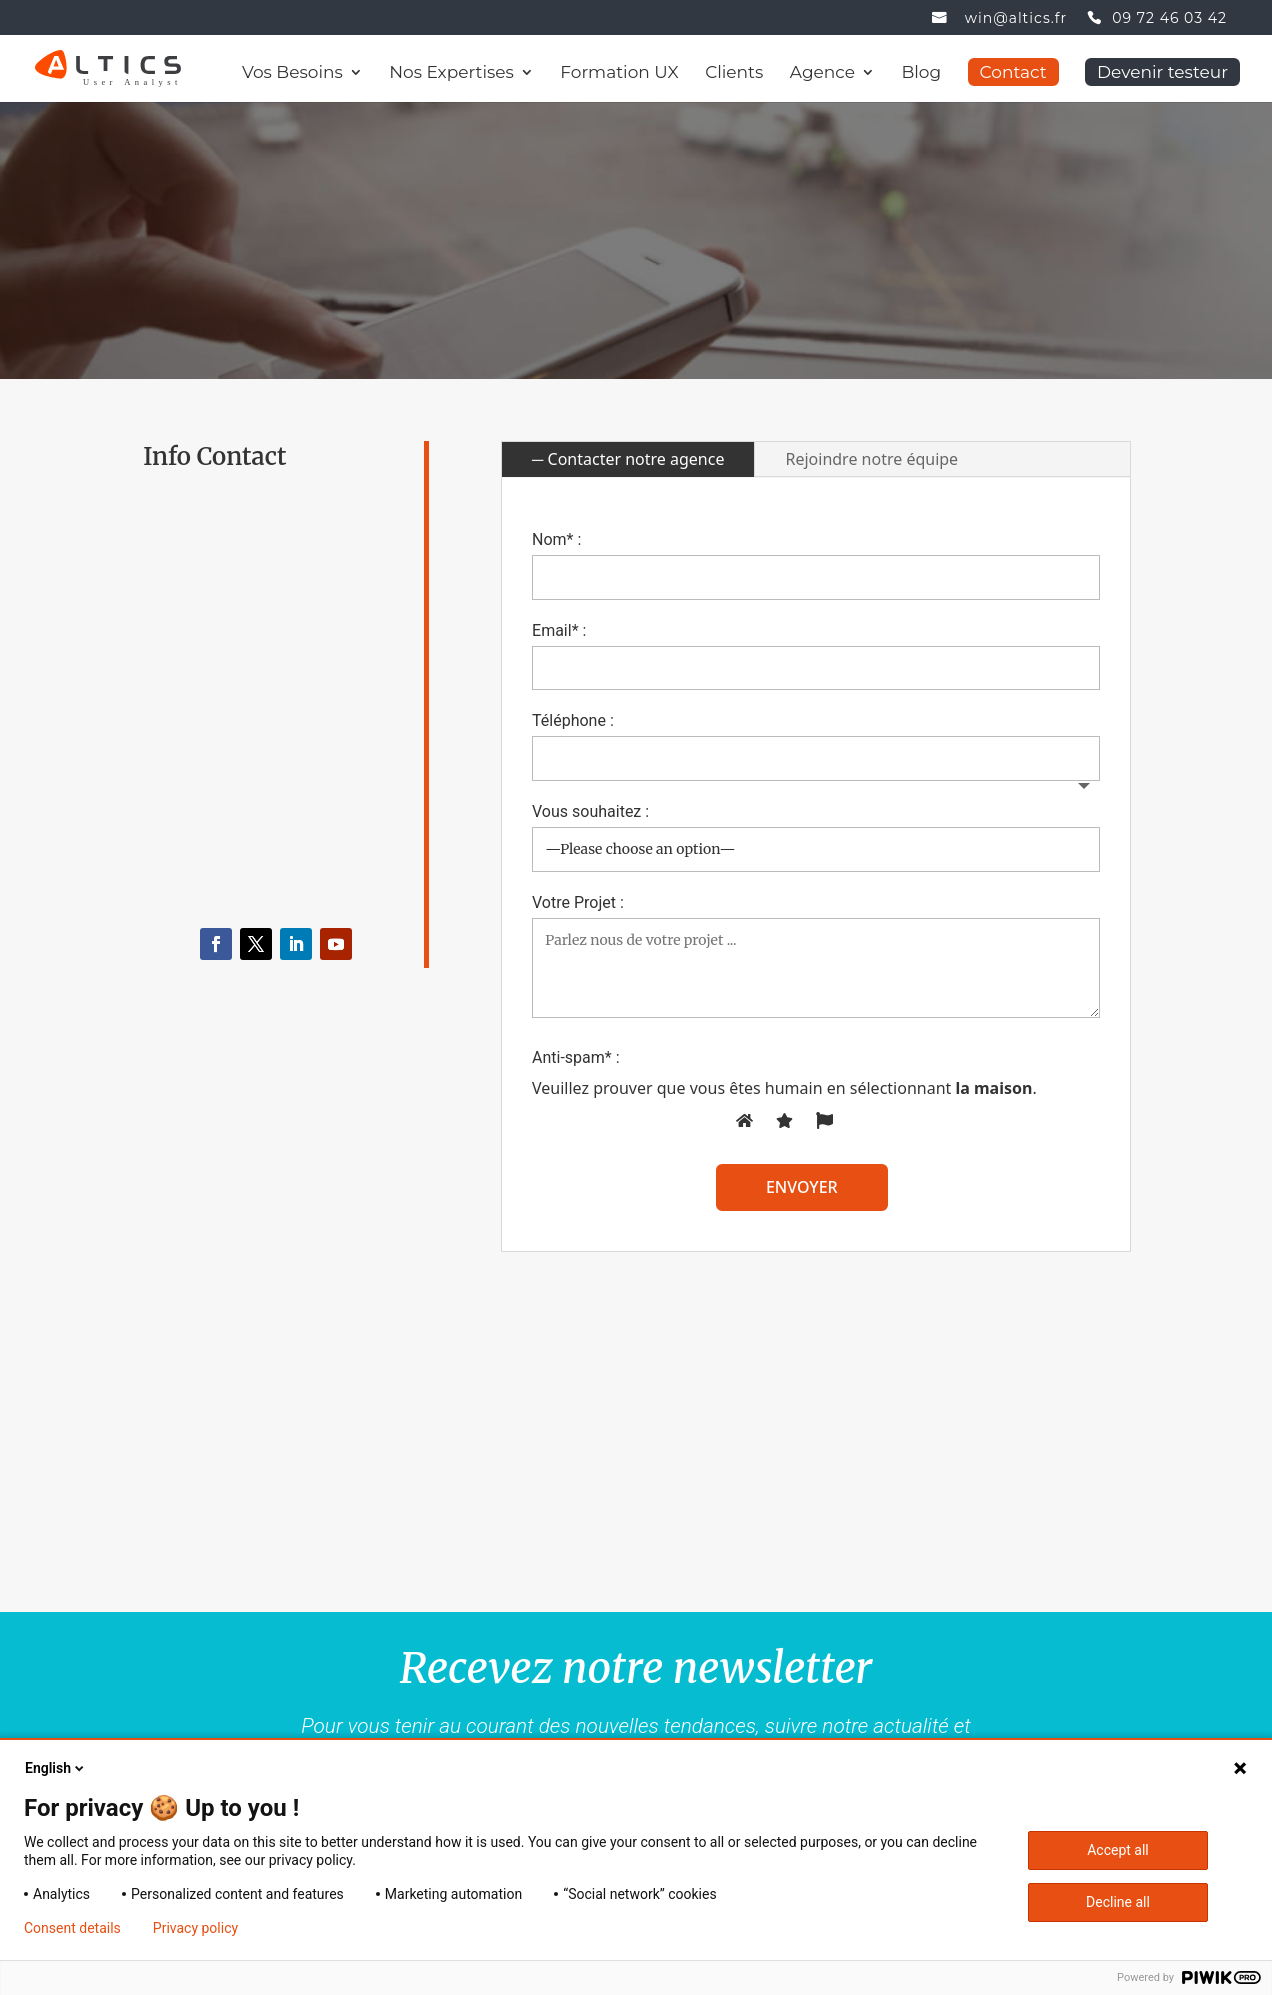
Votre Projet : (578, 902)
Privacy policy (195, 1928)
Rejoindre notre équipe (871, 459)
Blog (922, 73)
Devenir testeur (1162, 72)
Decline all (1118, 1902)
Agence (822, 73)
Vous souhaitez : (590, 811)
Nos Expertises (451, 73)
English (56, 1768)
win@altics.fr (1016, 19)
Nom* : (556, 539)
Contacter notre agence (636, 459)
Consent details (72, 1928)
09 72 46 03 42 (1169, 19)
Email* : (559, 630)
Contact (1013, 72)
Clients (734, 73)
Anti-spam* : (576, 1057)
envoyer (802, 1187)
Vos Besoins (292, 73)
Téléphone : (573, 720)
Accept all (1118, 1850)
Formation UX (619, 73)
